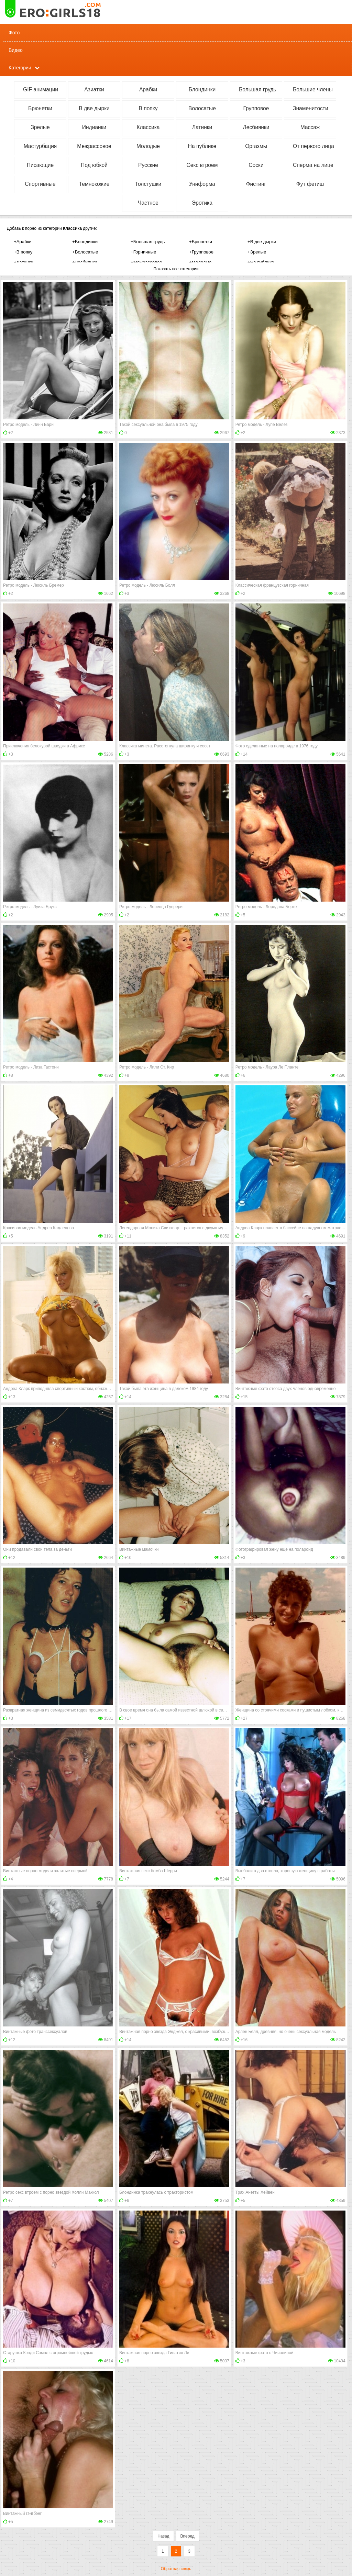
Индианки (94, 127)
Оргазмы (256, 146)
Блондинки (202, 89)
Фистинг (256, 184)
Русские (148, 165)
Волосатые (202, 108)
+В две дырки (262, 241)
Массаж (310, 127)
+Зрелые (257, 252)
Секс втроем (202, 165)
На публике (202, 146)
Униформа (202, 184)
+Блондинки (85, 241)
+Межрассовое (146, 262)
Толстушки (148, 184)
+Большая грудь (148, 241)
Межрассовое (94, 146)
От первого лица (313, 146)
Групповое (256, 108)
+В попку (23, 252)
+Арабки (23, 241)
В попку (148, 108)
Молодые (148, 146)
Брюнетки (40, 108)
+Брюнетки (200, 241)
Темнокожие (94, 184)
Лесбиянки (256, 127)
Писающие (40, 165)
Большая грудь (257, 89)
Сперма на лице (313, 165)
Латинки (202, 127)
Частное (148, 203)
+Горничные (143, 252)
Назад (163, 2536)
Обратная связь (176, 2568)
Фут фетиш (310, 184)
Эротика (202, 203)
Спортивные (40, 184)
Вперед (187, 2536)
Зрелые (40, 127)
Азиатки (94, 89)
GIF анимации (40, 89)
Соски (256, 165)
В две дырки (94, 108)
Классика (148, 127)
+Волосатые (85, 252)
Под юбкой (94, 165)
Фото (14, 32)
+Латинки (23, 262)
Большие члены (313, 89)
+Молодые (200, 262)
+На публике (261, 262)
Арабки (148, 89)
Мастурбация (40, 146)
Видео (16, 50)
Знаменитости (310, 108)
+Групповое (201, 252)
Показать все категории (175, 269)
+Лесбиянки (84, 262)
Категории (20, 67)
